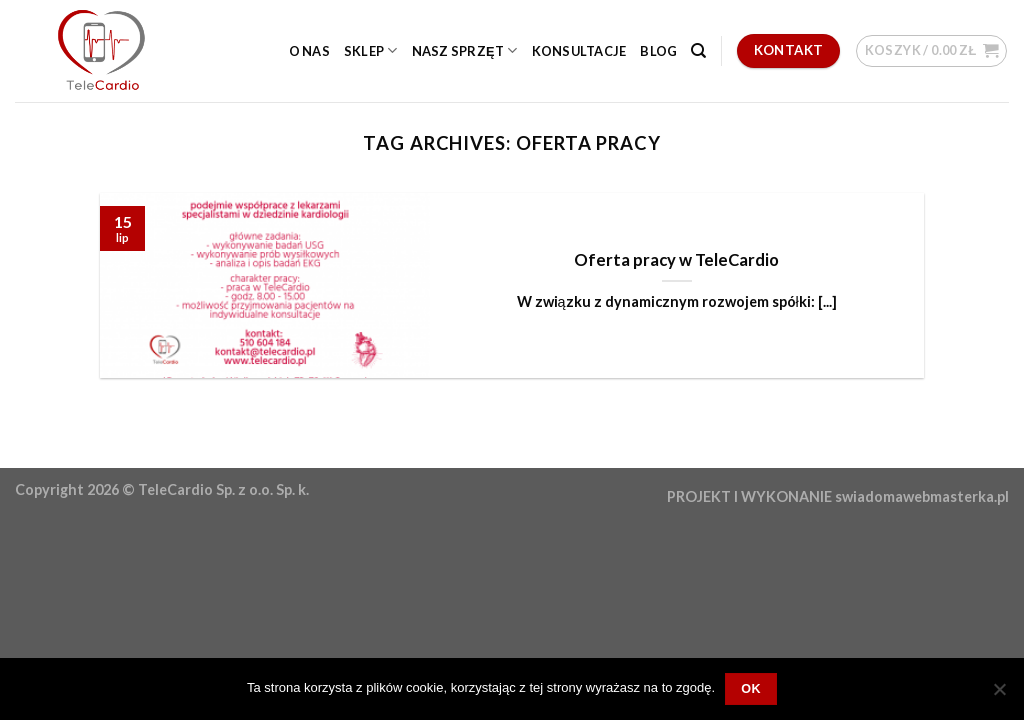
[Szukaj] (698, 51)
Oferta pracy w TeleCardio (676, 260)
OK (751, 689)
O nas (309, 51)
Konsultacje (579, 51)
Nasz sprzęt (465, 50)
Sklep (371, 50)
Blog (658, 51)
